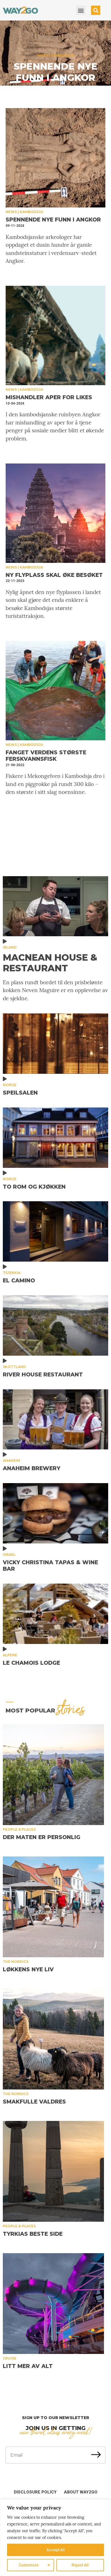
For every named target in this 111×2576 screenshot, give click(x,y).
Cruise (9, 2358)
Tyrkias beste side (33, 2234)
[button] (80, 10)
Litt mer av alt (28, 2366)
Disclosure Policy (35, 2492)
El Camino (19, 1280)
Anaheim (11, 1460)
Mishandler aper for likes (49, 397)
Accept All (55, 2550)
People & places (19, 1829)
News (42, 55)
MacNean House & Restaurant (50, 963)
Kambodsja (62, 55)
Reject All (80, 2565)
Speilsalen (20, 1093)
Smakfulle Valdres (34, 2101)
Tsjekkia (12, 1273)
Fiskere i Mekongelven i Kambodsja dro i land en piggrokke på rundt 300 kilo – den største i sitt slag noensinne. (55, 784)
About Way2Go (80, 2492)
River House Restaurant (43, 1374)
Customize (29, 2565)
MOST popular (45, 1710)
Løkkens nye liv (28, 1969)
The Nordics (15, 1962)
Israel (9, 1554)
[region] (55, 2537)
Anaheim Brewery (31, 1468)
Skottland (14, 1367)
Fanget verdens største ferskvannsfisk (46, 755)
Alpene (10, 1655)
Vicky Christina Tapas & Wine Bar (50, 1565)
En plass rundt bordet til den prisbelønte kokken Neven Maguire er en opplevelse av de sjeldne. (55, 990)
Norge (9, 1085)
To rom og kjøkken (34, 1187)
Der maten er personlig (41, 1837)
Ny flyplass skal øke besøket (54, 575)
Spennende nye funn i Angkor (55, 72)
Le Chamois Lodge (31, 1663)
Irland (10, 947)
